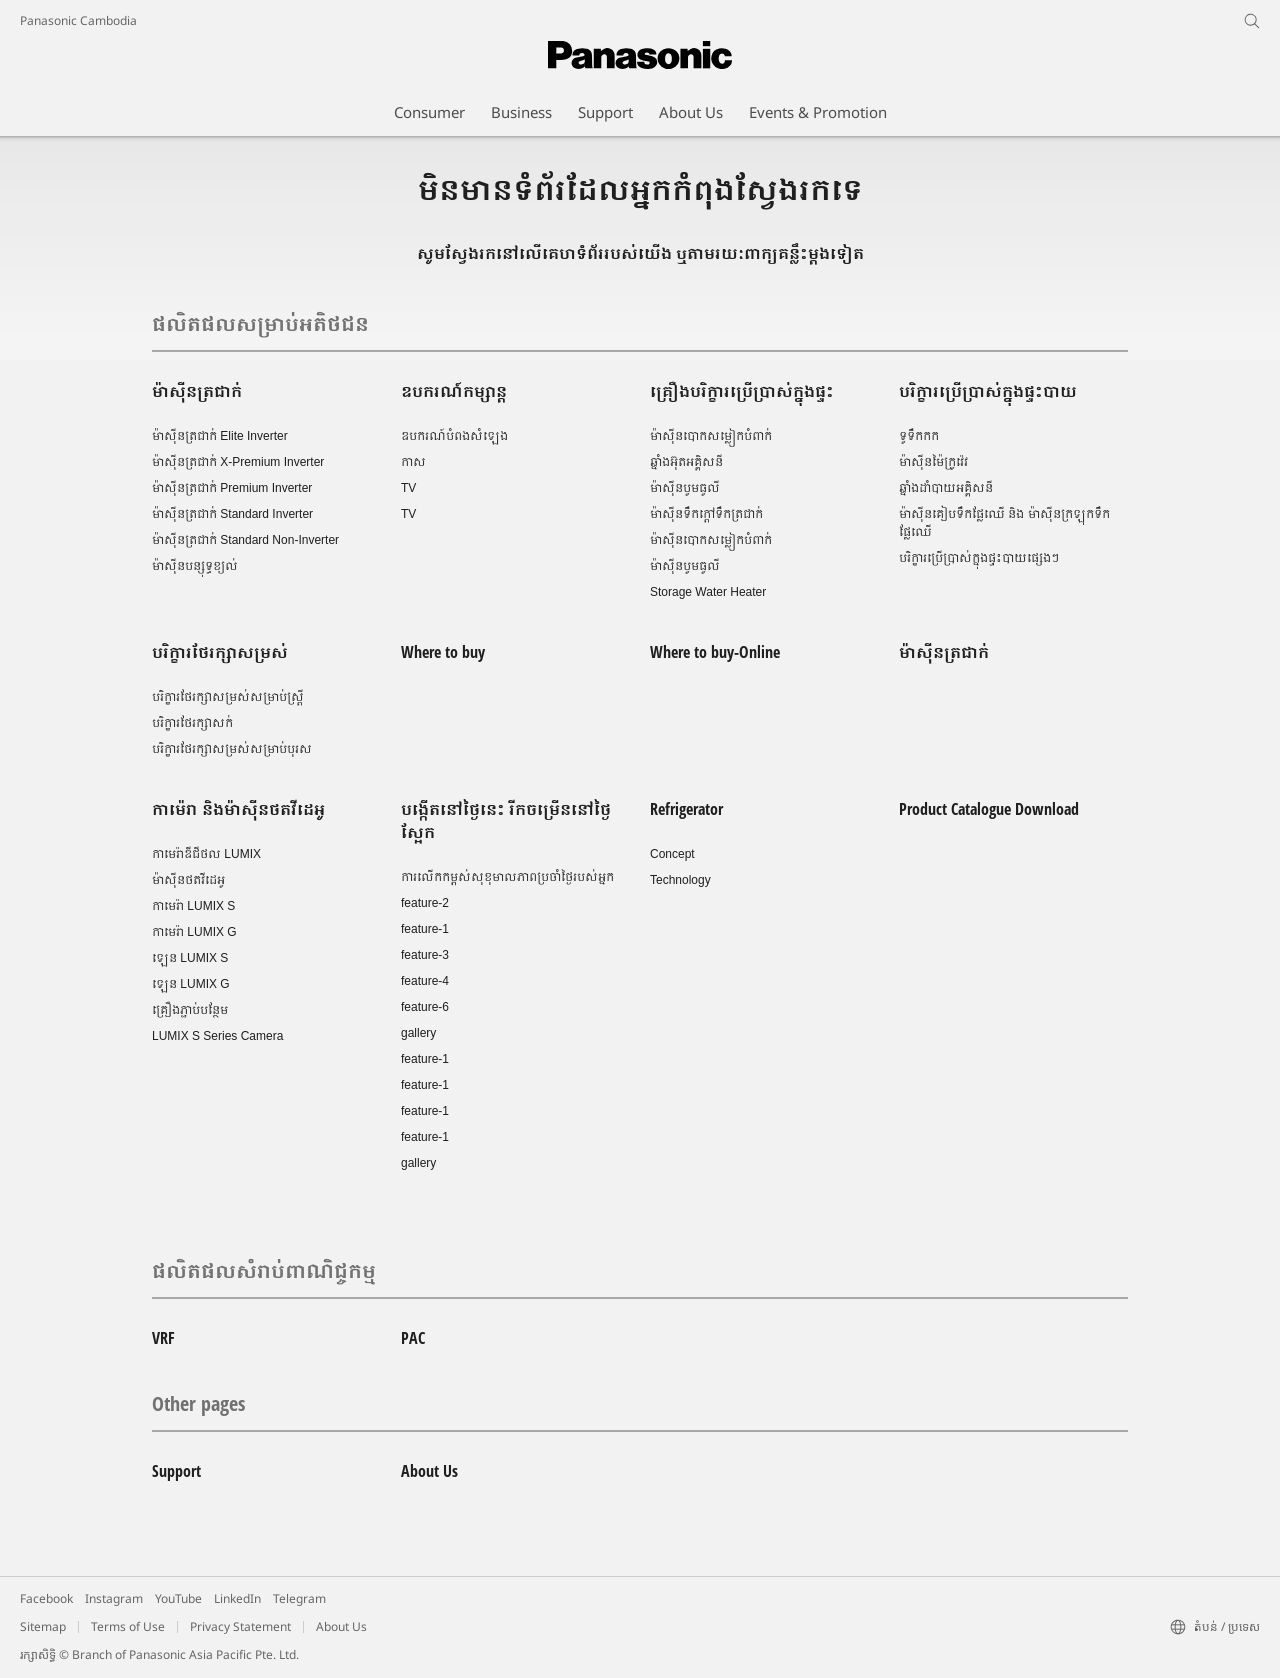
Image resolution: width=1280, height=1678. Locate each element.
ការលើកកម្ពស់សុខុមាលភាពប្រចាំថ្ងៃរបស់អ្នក (507, 877)
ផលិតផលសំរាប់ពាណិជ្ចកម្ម (264, 1270)
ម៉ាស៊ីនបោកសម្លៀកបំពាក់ (711, 436)
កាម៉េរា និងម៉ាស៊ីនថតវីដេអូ (238, 809)
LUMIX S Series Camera (217, 1036)
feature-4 (425, 981)
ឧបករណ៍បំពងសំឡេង (454, 436)
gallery (418, 1033)
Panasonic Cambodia (78, 20)
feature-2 (425, 903)
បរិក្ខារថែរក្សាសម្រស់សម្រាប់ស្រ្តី (228, 697)
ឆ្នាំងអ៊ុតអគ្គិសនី (686, 462)
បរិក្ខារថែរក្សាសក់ (192, 723)
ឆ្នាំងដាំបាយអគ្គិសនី (946, 488)
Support (176, 1471)
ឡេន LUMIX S (190, 958)
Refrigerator (686, 809)
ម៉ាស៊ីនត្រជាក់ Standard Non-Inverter (245, 540)
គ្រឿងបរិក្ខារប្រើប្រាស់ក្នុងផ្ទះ (742, 391)
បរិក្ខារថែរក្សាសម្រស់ (220, 652)
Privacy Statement (240, 1626)
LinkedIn (237, 1598)
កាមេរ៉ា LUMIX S (193, 906)
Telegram (299, 1598)
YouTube (178, 1598)
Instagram (114, 1598)
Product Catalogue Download (989, 809)
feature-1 (425, 929)
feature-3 (425, 955)
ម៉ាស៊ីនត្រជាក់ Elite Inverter (220, 436)
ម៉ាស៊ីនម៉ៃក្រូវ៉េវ (933, 462)
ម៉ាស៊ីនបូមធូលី (685, 488)
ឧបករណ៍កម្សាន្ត (454, 391)
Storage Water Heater (708, 592)
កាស (413, 462)
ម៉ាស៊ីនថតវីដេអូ (188, 880)
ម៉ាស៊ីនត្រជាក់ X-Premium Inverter (238, 462)
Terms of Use (128, 1626)
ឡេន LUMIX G (191, 984)
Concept (672, 854)
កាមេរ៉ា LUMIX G (194, 932)
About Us (429, 1471)
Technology (680, 880)
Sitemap (43, 1626)
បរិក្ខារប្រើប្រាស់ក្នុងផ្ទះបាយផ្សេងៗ (979, 558)
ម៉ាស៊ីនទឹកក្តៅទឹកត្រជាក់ (706, 514)
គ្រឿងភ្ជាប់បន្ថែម (190, 1010)
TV (408, 488)
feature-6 (425, 1007)
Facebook (46, 1598)
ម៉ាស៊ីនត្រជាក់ (197, 391)
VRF (163, 1338)
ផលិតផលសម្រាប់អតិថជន (260, 323)
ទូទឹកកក (919, 436)
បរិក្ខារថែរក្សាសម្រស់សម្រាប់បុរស (232, 749)
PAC (413, 1338)
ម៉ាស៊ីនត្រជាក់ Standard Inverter (232, 514)
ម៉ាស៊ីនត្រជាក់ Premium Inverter (232, 488)
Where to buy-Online (715, 652)
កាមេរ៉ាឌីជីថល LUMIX (206, 854)
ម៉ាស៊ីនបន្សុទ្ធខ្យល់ (195, 566)
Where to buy (443, 652)
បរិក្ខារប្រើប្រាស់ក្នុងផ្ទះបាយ (988, 391)
